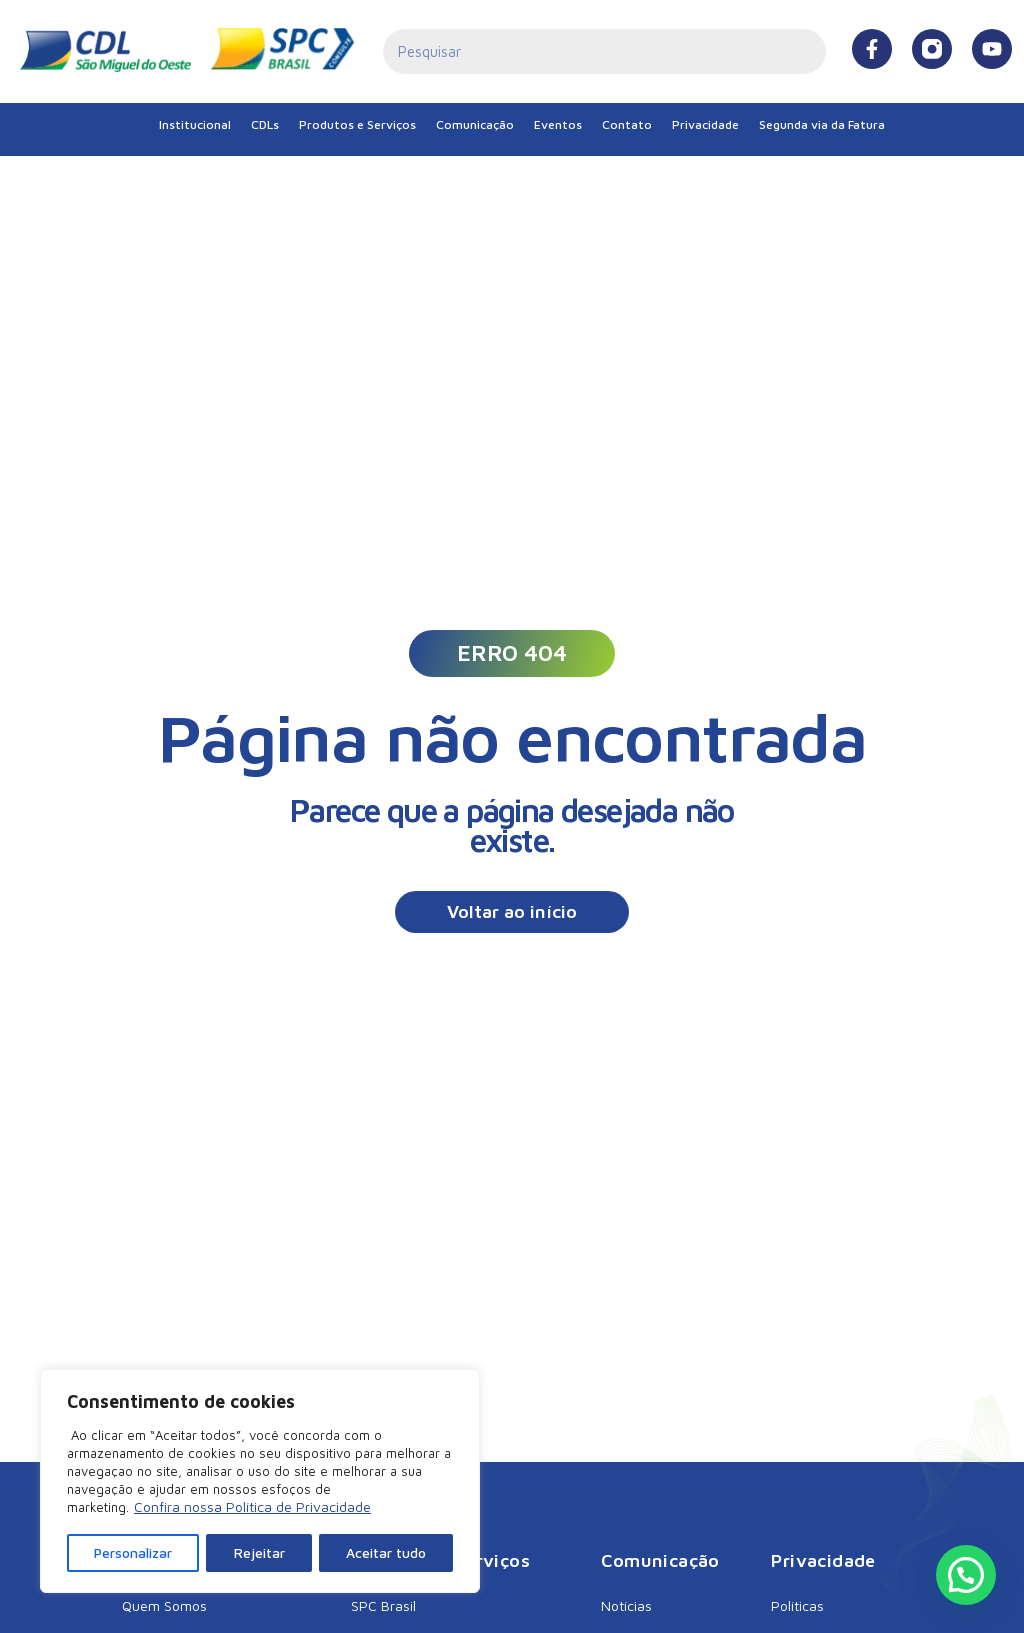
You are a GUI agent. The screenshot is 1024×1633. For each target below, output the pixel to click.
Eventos (558, 124)
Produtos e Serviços (357, 124)
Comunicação (475, 124)
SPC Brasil (383, 1605)
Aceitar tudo (386, 1552)
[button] (512, 653)
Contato (627, 124)
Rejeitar (259, 1552)
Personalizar (133, 1552)
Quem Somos (164, 1605)
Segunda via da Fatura (822, 124)
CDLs (265, 124)
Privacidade (705, 124)
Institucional (195, 124)
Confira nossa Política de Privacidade (252, 1508)
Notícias (626, 1605)
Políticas (797, 1605)
